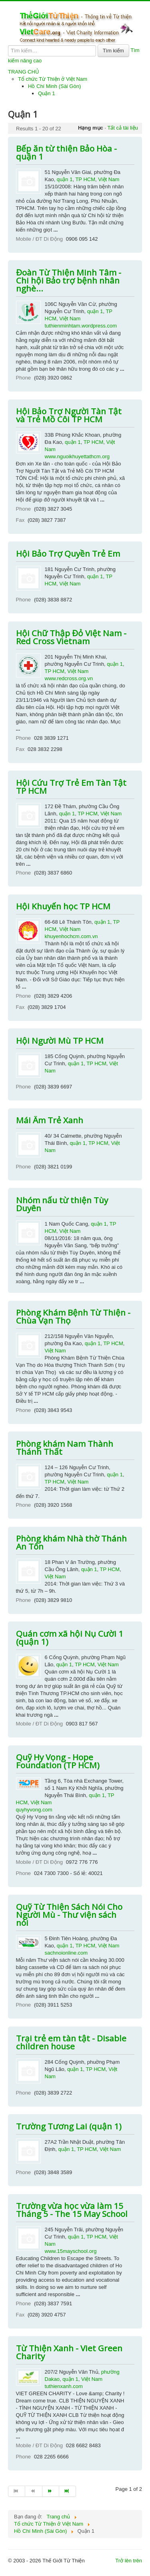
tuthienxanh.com (64, 2386)
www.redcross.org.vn (69, 678)
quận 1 (65, 179)
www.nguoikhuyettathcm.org (77, 456)
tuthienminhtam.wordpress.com (81, 326)
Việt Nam (108, 179)
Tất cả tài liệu (122, 128)
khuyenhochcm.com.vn (71, 936)
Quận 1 (46, 93)
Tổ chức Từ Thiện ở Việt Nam (52, 79)
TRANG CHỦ (23, 72)
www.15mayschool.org (71, 2251)
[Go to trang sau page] (50, 2491)
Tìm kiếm (113, 51)
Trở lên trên (128, 2561)
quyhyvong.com (34, 1810)
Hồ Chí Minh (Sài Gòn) (54, 86)
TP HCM (85, 179)
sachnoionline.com (66, 1953)
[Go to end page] (67, 2491)
